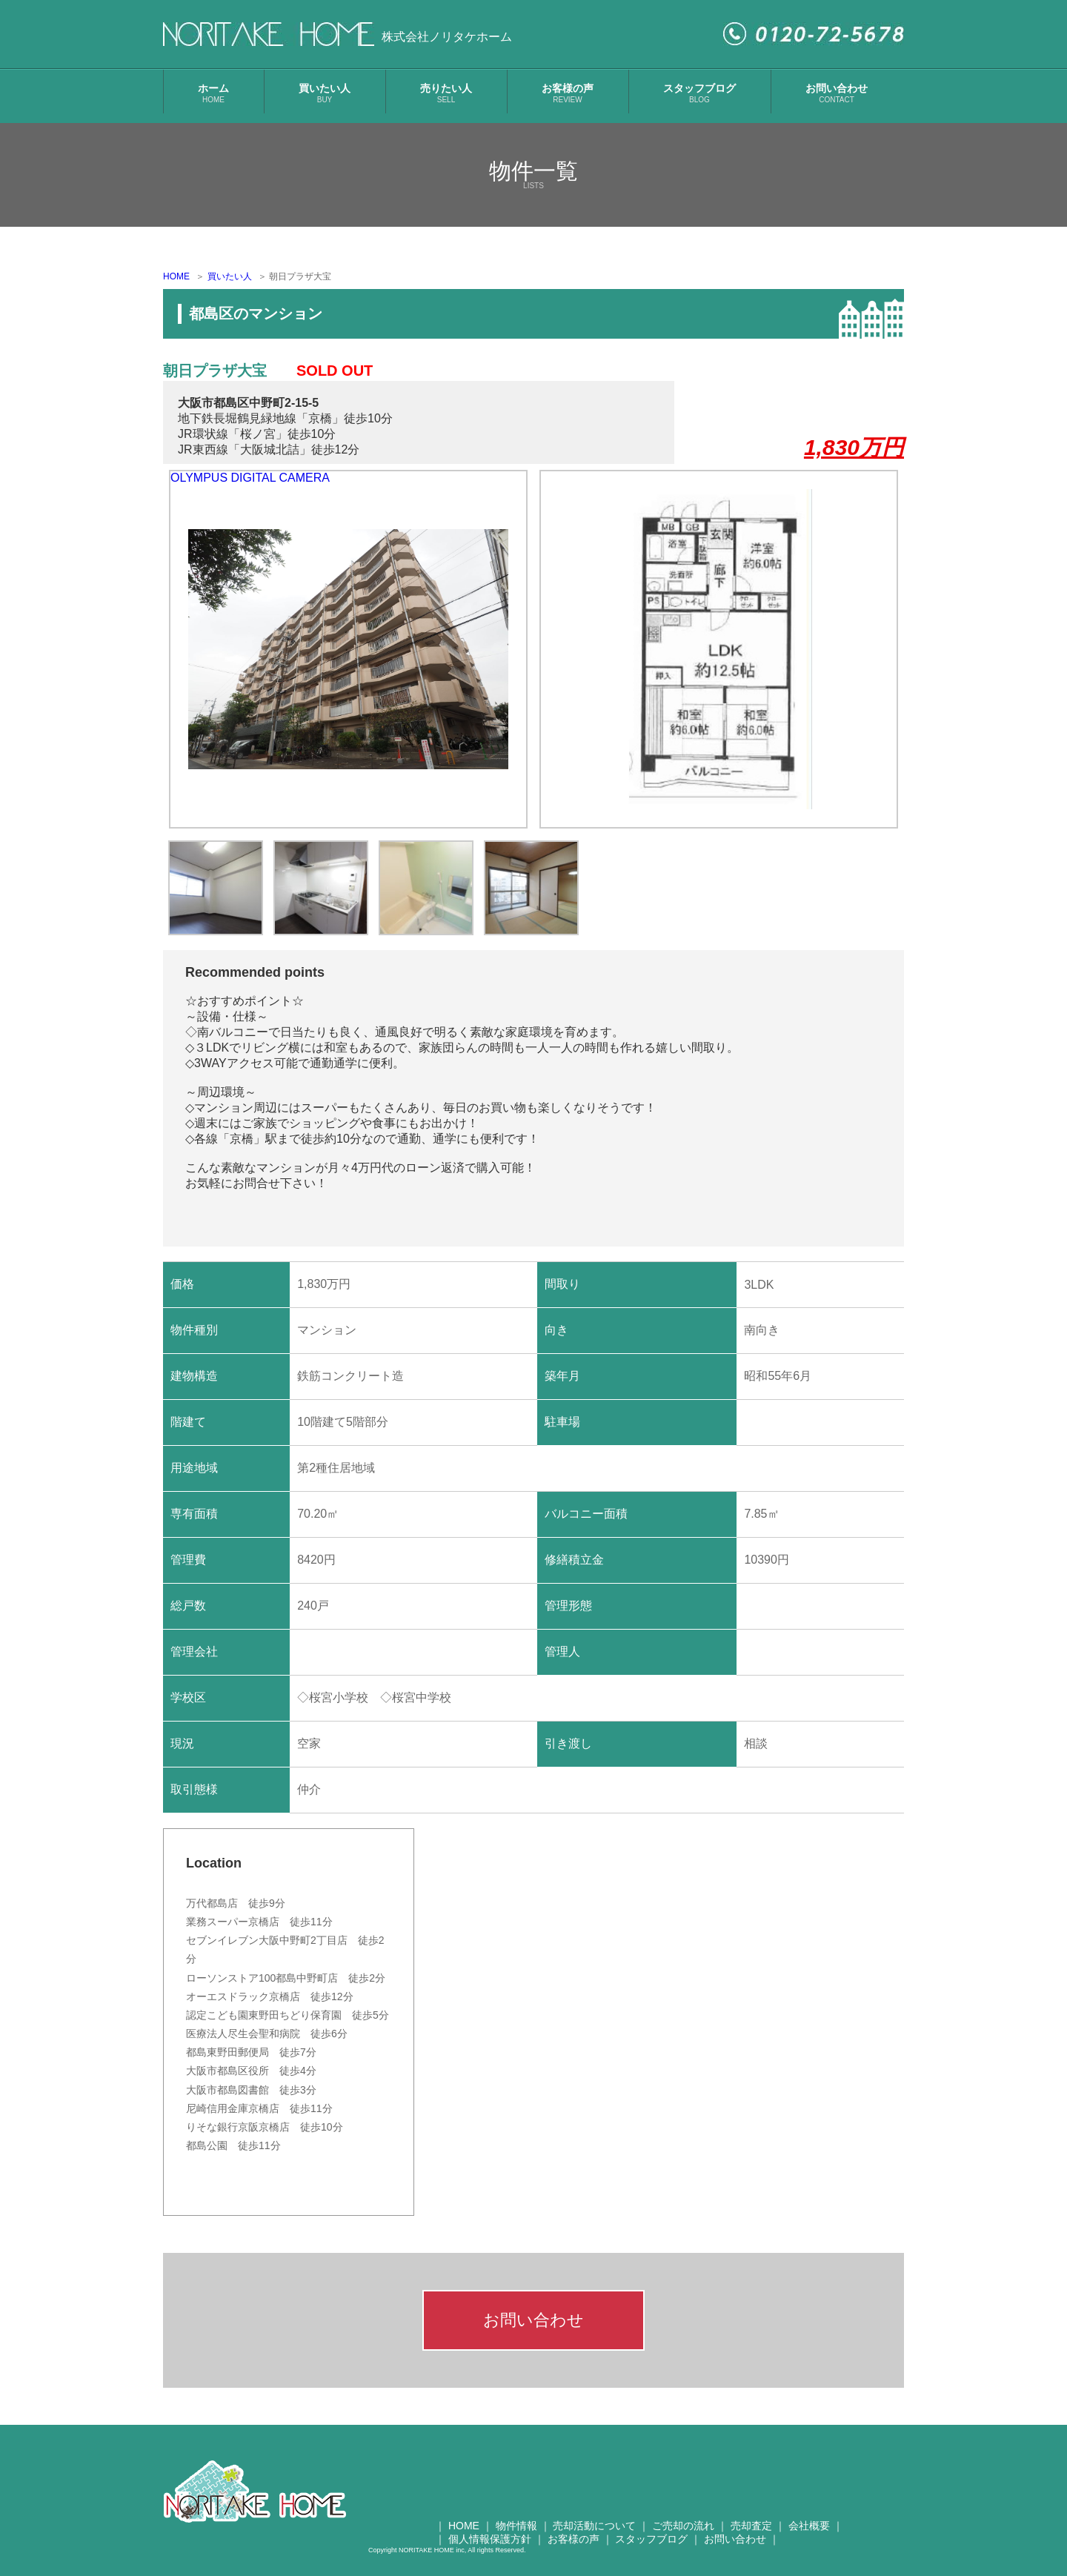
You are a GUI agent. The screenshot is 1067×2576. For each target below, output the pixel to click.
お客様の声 (568, 93)
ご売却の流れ (683, 2526)
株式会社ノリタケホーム (447, 36)
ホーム (213, 93)
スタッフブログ (699, 93)
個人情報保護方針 (489, 2539)
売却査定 (751, 2526)
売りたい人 (446, 93)
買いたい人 (324, 93)
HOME (176, 276)
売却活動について (594, 2526)
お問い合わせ (836, 93)
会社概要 (809, 2526)
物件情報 (516, 2526)
